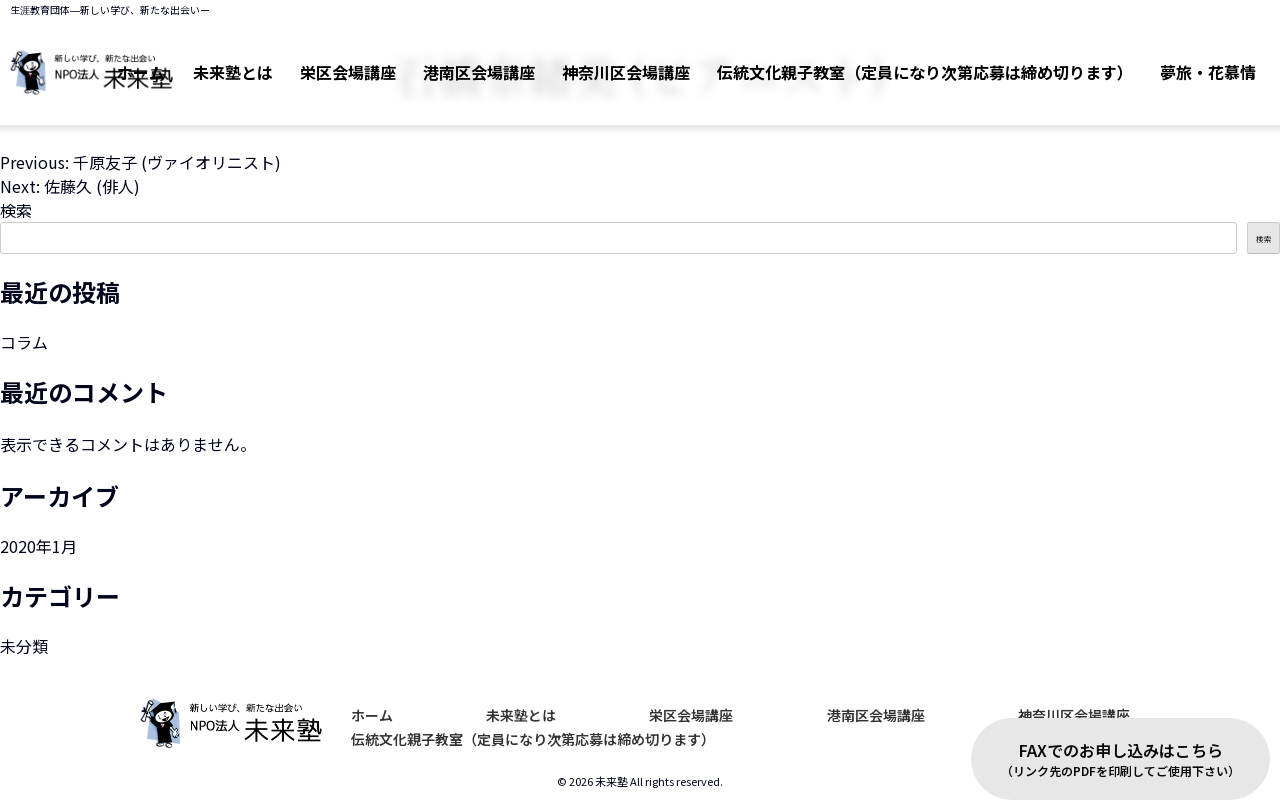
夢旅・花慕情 (1204, 61)
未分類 (24, 646)
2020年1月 (38, 546)
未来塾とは (521, 715)
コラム (24, 342)
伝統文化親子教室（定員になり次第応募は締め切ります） (912, 61)
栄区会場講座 (308, 61)
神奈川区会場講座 (604, 61)
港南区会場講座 (448, 61)
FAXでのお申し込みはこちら (1120, 759)
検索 (16, 210)
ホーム (372, 715)
